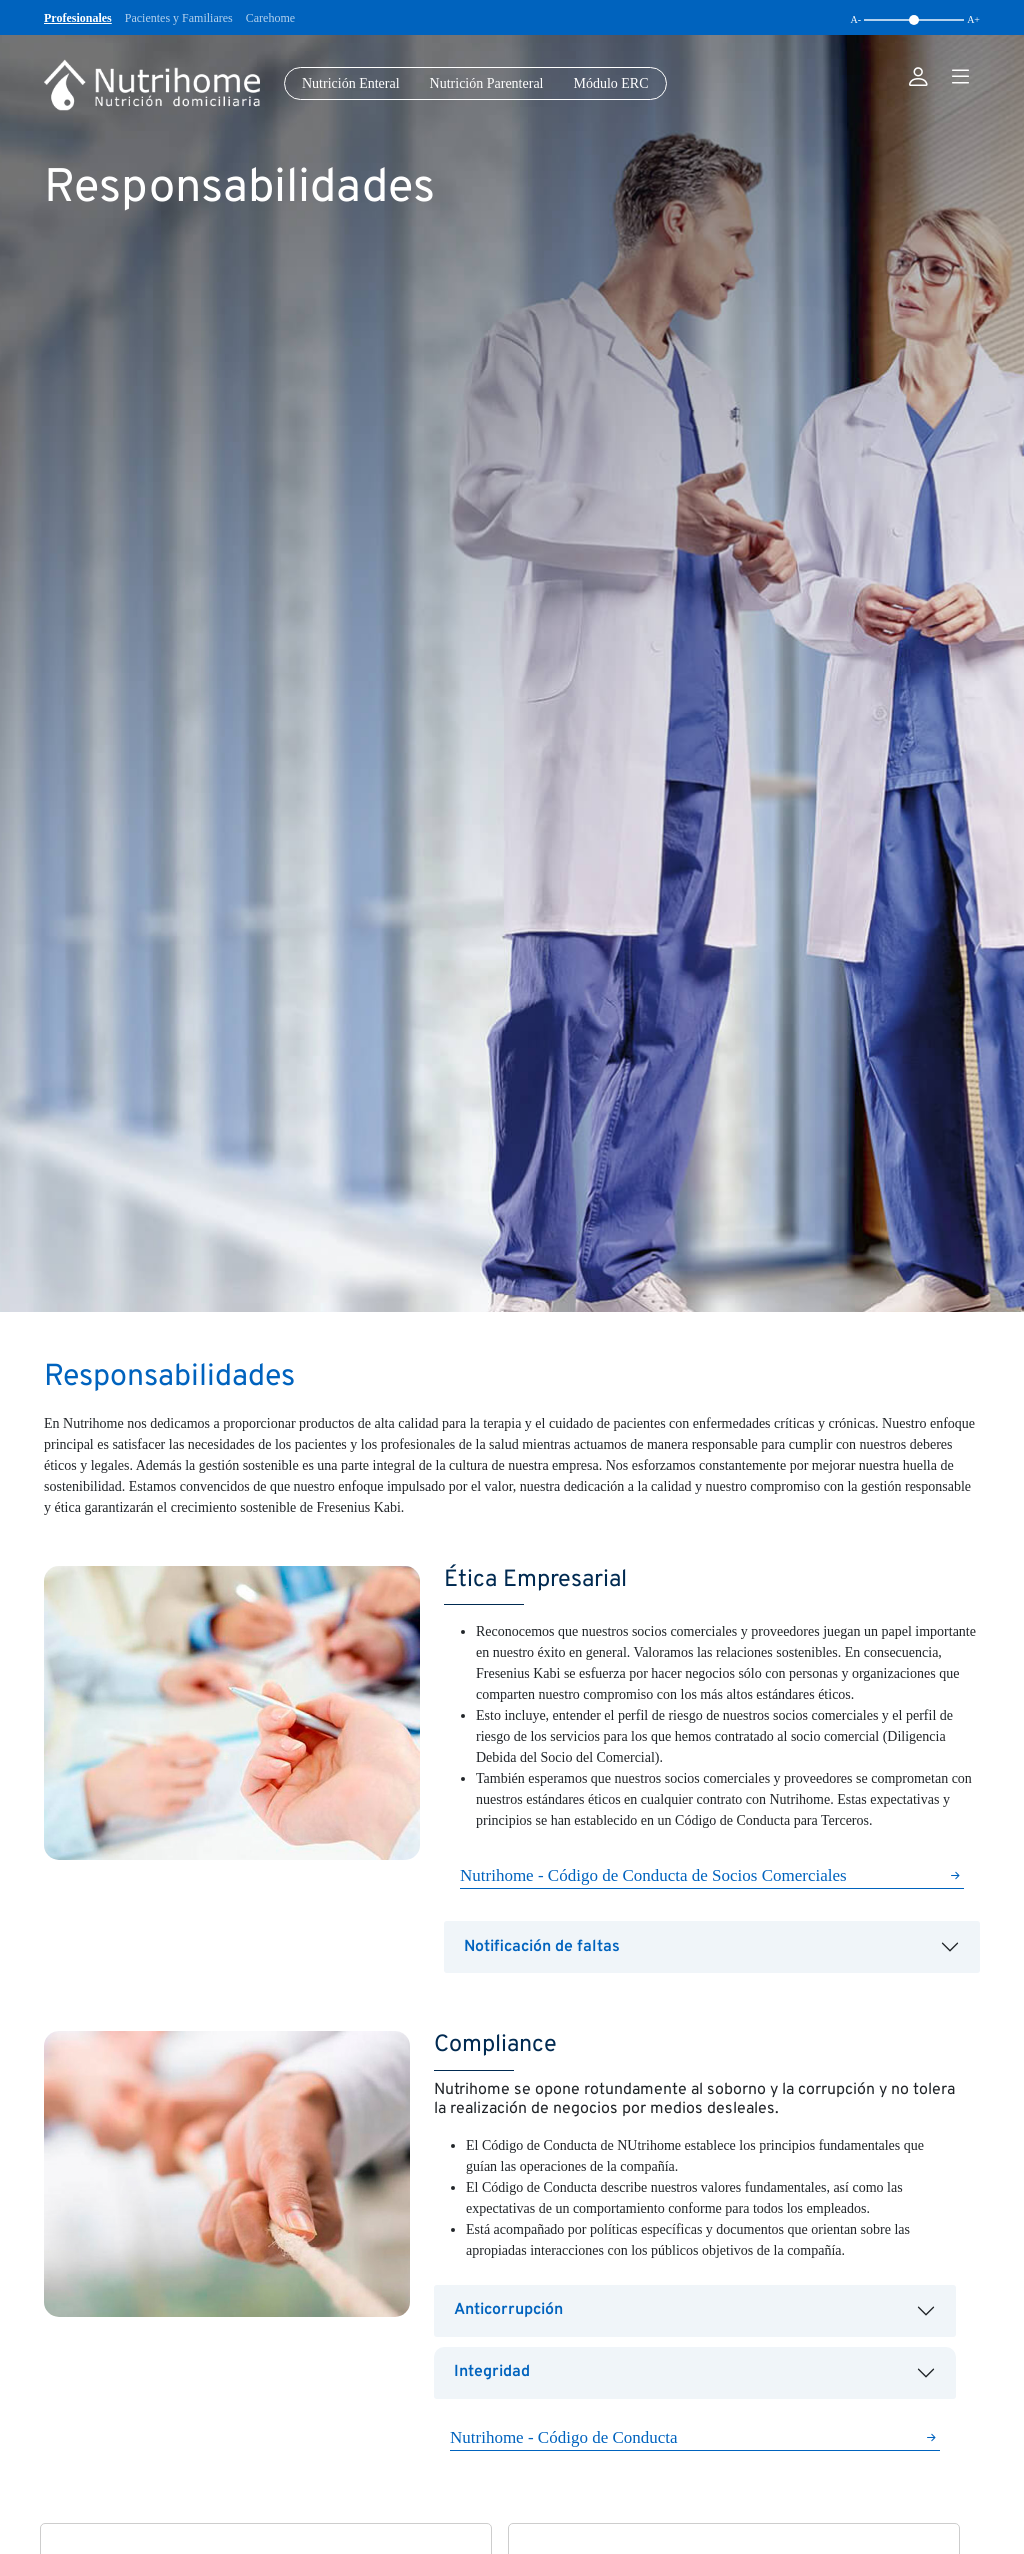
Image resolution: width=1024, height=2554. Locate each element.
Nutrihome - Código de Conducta (564, 2437)
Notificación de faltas (542, 1947)
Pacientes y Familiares (179, 18)
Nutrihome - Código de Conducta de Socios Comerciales (653, 1875)
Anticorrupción (508, 2310)
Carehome (270, 18)
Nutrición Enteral (351, 83)
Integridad (492, 2372)
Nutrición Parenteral (487, 83)
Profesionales (78, 18)
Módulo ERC (610, 83)
